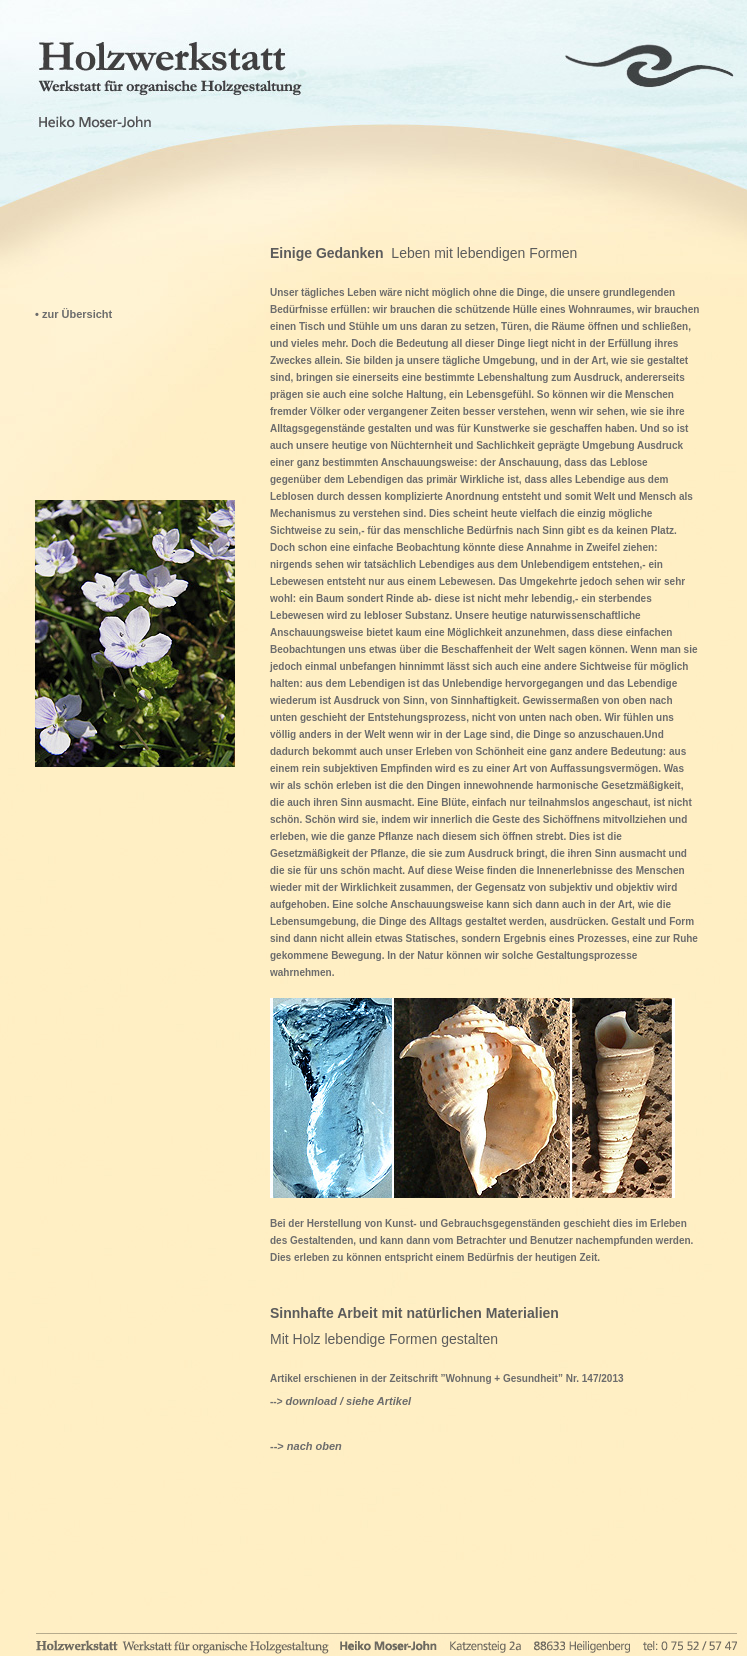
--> (306, 1446)
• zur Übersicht (73, 314)
